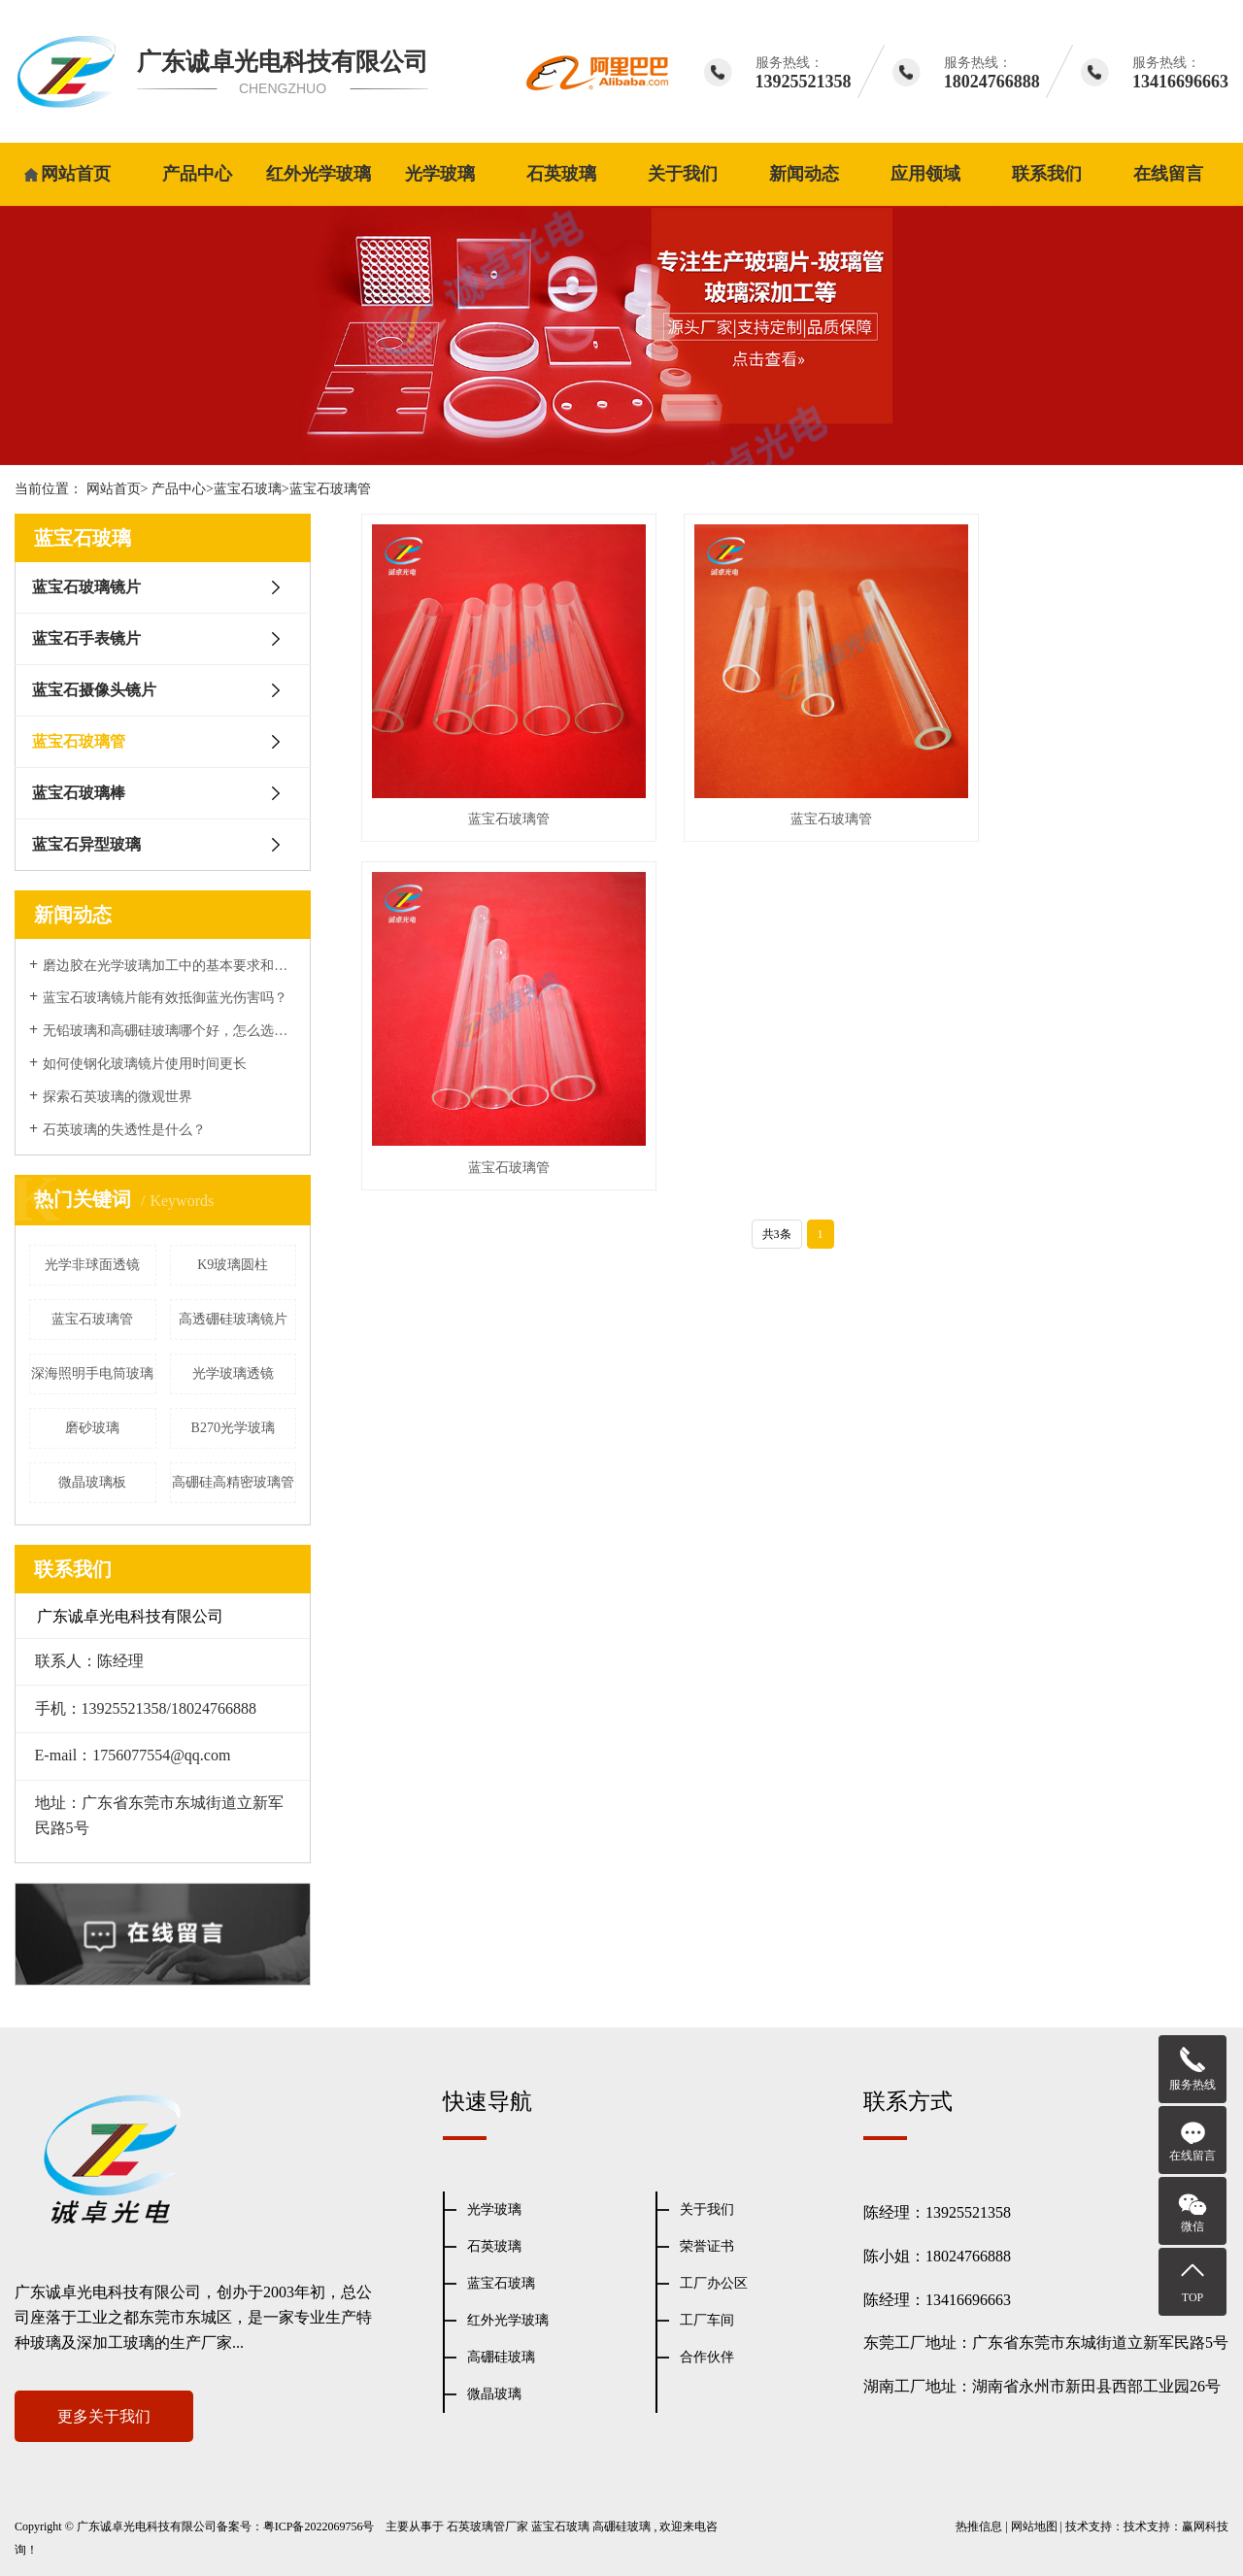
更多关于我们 (104, 2416)
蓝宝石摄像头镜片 (94, 690)
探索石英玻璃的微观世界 (117, 1096)
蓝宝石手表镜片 (86, 638)
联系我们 (1047, 174)
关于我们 (683, 174)
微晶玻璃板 (92, 1482)
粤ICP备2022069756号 (319, 2526)
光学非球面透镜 (92, 1264)
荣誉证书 (707, 2246)
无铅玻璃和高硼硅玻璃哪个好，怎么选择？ (169, 1030)
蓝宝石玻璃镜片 (86, 587)
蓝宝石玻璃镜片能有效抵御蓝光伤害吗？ (165, 997)
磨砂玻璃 (92, 1428)
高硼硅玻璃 (501, 2357)
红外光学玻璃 (318, 174)
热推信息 (979, 2526)
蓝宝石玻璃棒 (78, 793)
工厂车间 (707, 2320)
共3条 (776, 861)
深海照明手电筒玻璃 (92, 1373)
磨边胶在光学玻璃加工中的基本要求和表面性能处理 (169, 965)
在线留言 (1168, 174)
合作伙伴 (707, 2357)
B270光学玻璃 (233, 1428)
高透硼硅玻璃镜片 (233, 1319)
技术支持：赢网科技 (1176, 2526)
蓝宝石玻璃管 (330, 489)
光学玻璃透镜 (233, 1373)
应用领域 (925, 174)
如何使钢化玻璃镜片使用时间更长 (145, 1063)
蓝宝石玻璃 (248, 489)
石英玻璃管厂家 (487, 2526)
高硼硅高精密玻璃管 (233, 1482)
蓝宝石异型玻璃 (86, 844)
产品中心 (197, 174)
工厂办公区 (714, 2283)
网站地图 (1034, 2526)
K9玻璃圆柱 (232, 1264)
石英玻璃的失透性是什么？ (124, 1129)
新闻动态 (804, 174)
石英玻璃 (561, 174)
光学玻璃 (440, 174)
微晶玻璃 (494, 2394)
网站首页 (76, 174)
